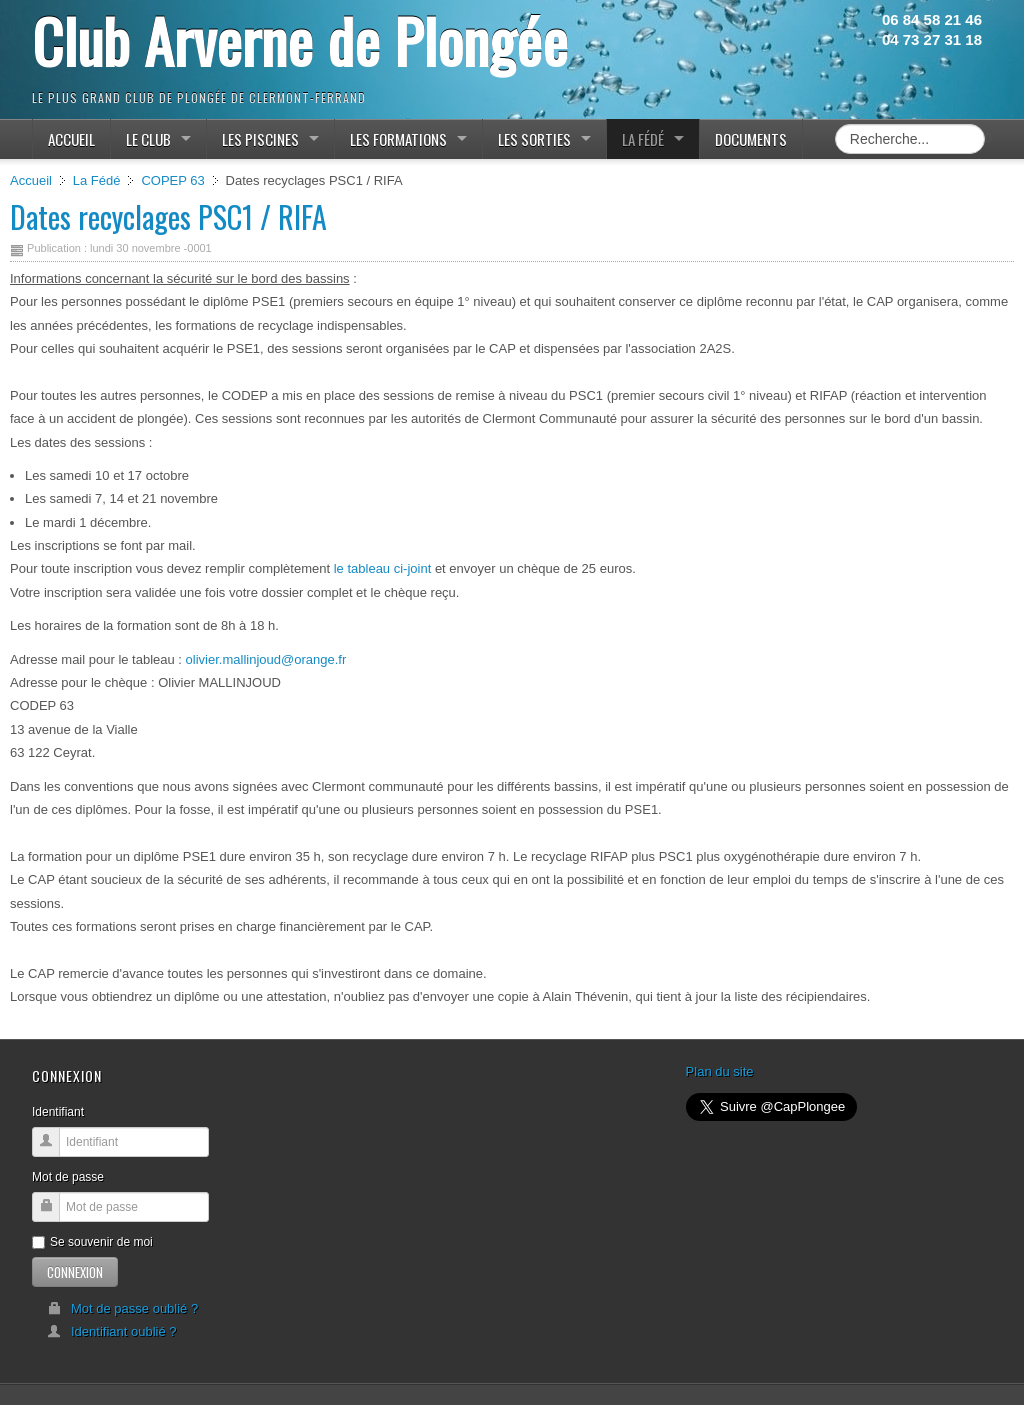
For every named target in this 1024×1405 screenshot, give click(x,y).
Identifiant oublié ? (112, 1331)
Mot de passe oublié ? (122, 1308)
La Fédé (97, 180)
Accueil (31, 180)
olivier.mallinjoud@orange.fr (266, 659)
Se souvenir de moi (92, 1242)
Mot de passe (68, 1177)
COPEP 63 (172, 180)
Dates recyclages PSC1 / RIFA (168, 216)
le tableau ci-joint (380, 568)
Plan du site (720, 1071)
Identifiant (58, 1112)
